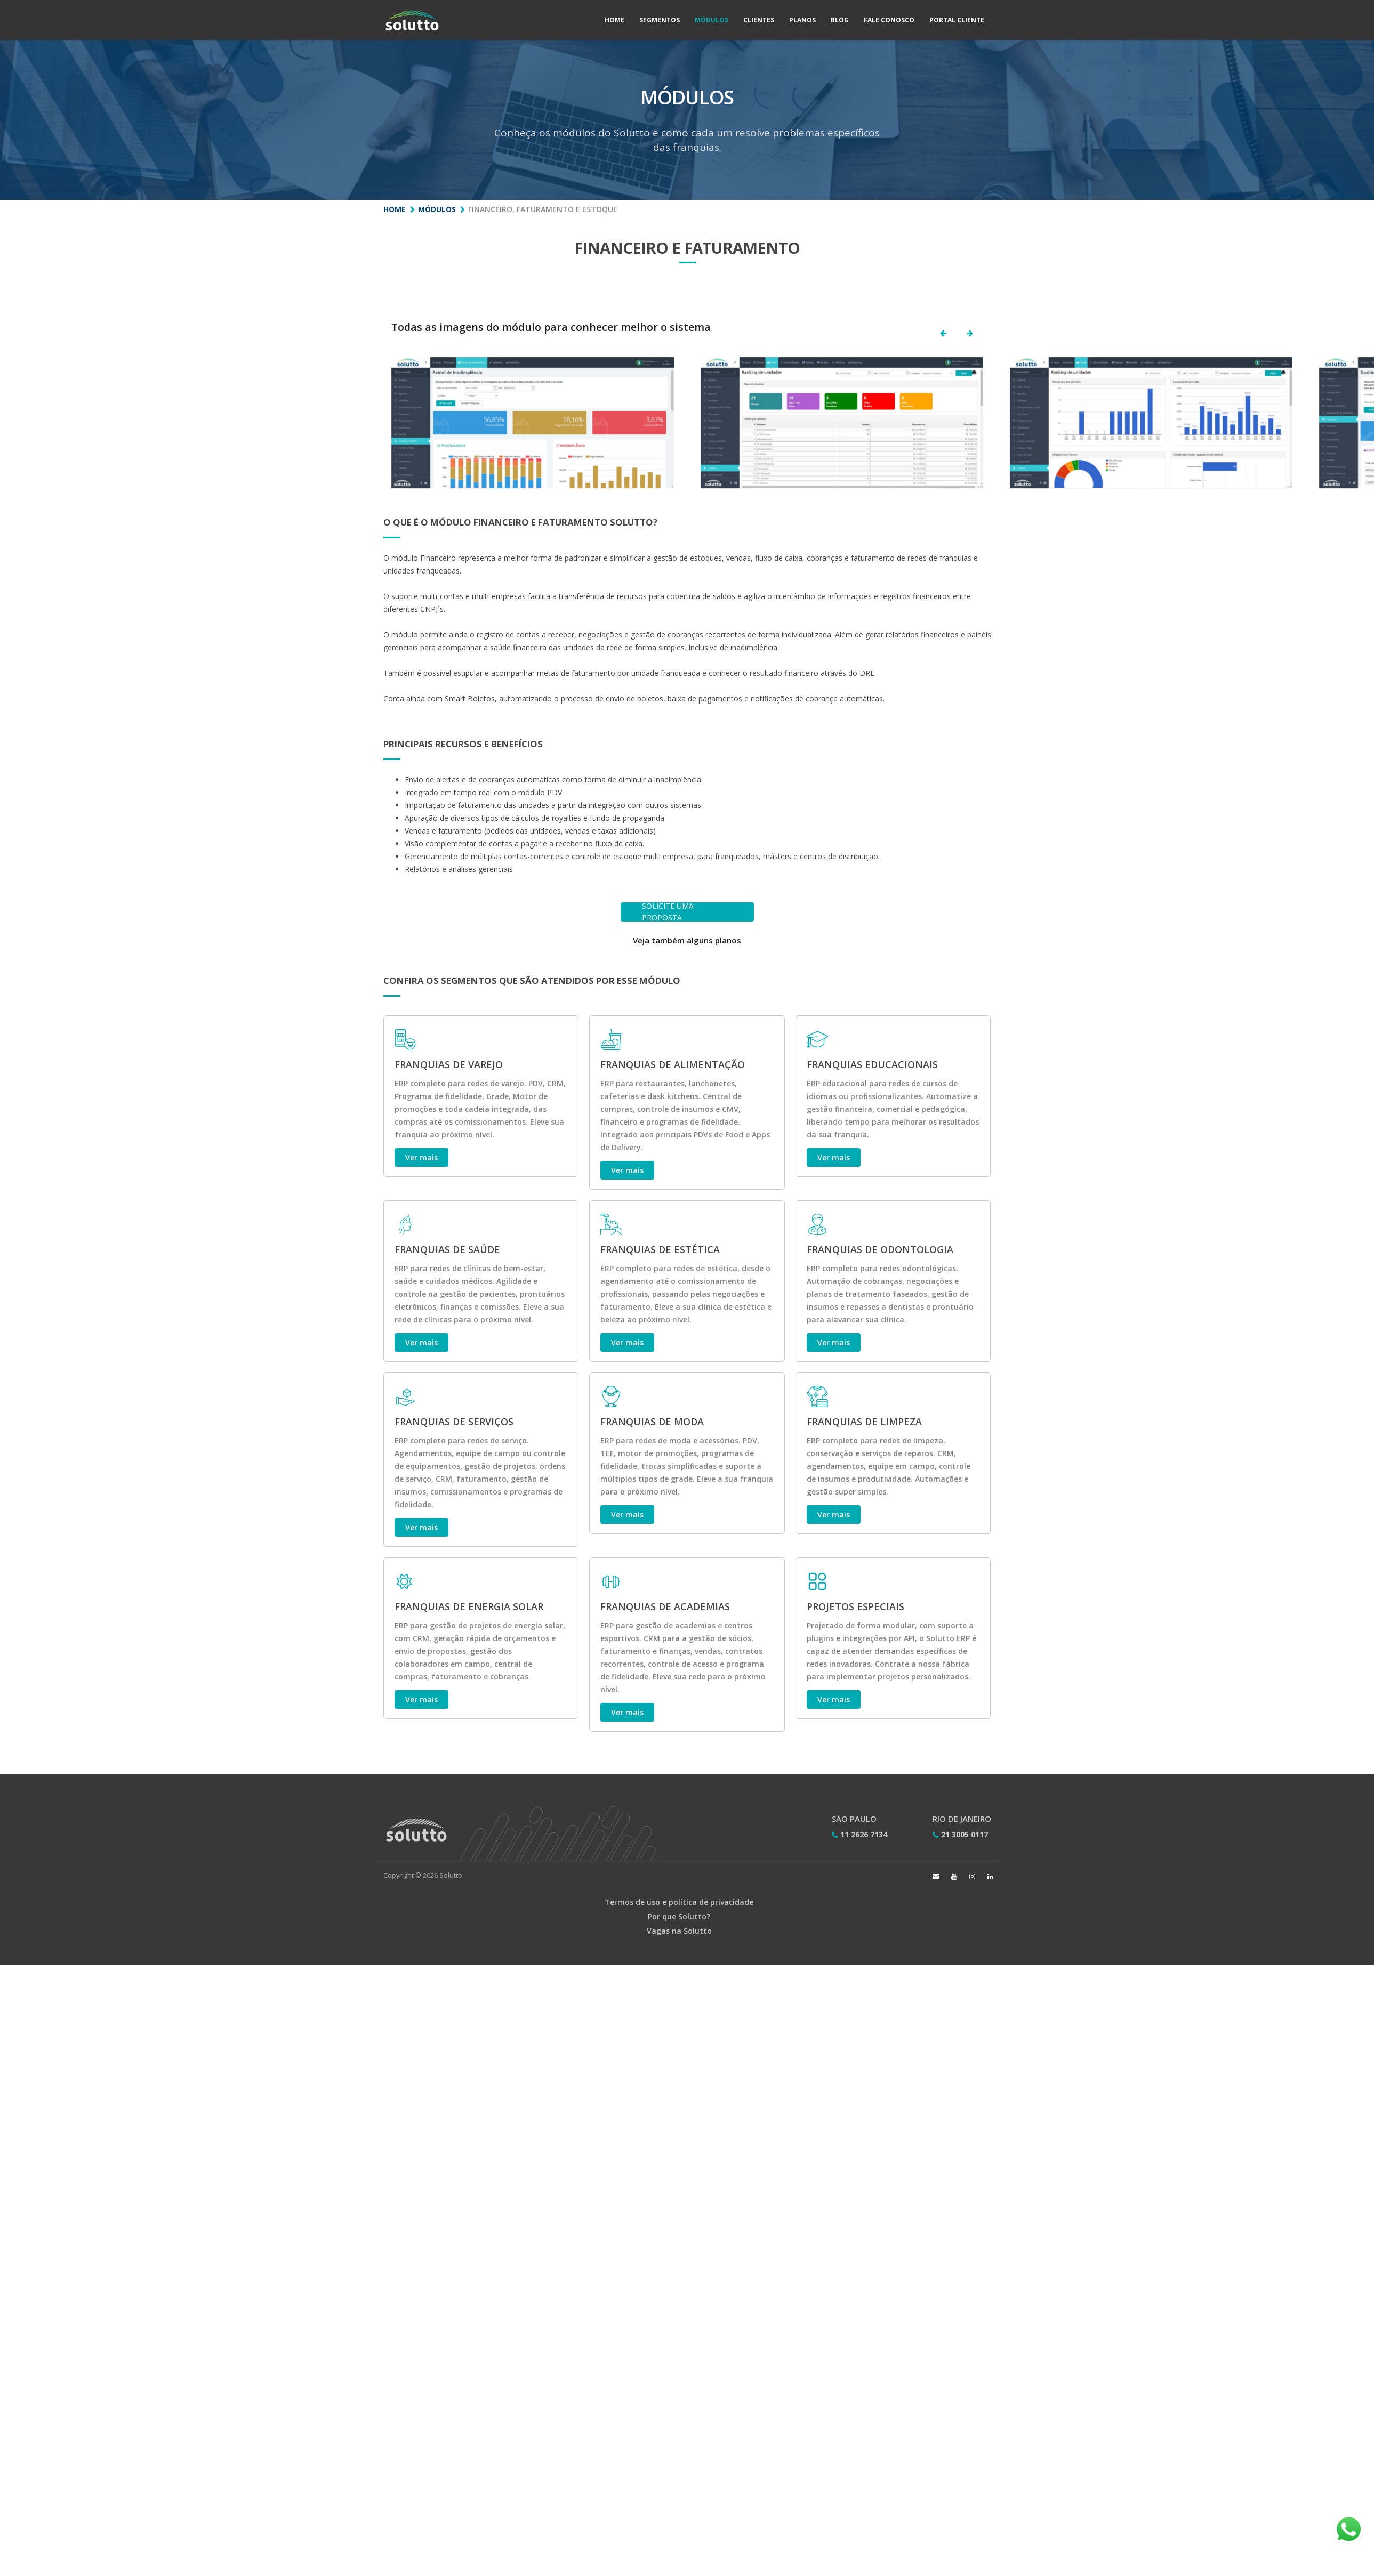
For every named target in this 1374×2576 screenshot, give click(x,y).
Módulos (711, 20)
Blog (840, 20)
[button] (943, 333)
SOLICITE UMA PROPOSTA (668, 912)
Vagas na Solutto (679, 1931)
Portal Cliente (956, 20)
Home (614, 20)
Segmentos (659, 20)
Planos (802, 20)
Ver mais (421, 1157)
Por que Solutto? (679, 1916)
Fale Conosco (889, 20)
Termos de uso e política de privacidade (679, 1902)
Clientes (758, 20)
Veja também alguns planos (687, 940)
